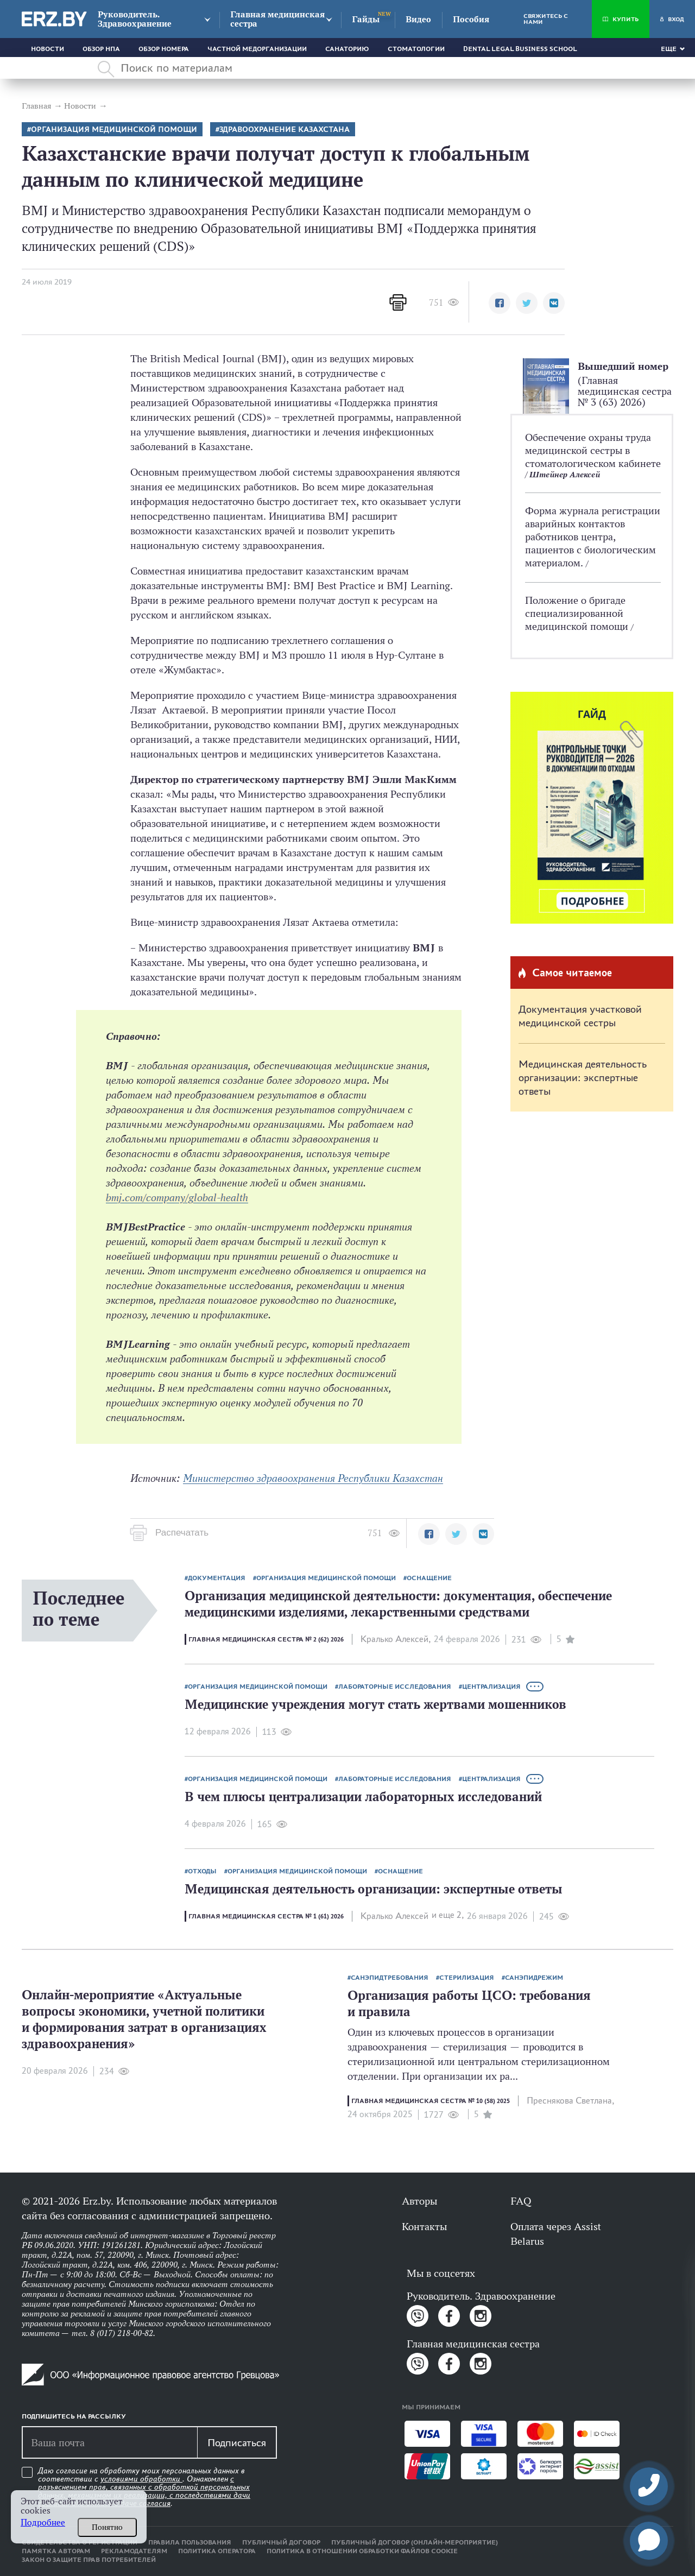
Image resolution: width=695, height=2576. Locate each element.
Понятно (107, 2527)
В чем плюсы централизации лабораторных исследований (363, 1796)
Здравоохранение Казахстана (284, 129)
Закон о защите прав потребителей (89, 2559)
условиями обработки (141, 2478)
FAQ (520, 2201)
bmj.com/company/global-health (177, 1197)
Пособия (471, 19)
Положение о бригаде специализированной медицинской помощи (578, 613)
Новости (47, 49)
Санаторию (347, 49)
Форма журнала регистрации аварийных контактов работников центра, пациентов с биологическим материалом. (592, 536)
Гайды (366, 19)
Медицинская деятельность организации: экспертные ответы (583, 1077)
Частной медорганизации (257, 49)
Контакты (424, 2226)
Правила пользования (189, 2542)
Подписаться (236, 2442)
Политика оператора (217, 2551)
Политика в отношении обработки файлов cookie (362, 2551)
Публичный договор (281, 2542)
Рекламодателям (134, 2551)
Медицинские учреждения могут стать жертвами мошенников (375, 1704)
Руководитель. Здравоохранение (135, 19)
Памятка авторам (56, 2551)
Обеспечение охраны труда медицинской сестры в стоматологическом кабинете (593, 450)
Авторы (419, 2201)
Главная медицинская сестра (277, 19)
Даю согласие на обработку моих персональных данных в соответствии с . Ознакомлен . (144, 2487)
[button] (499, 303)
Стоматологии (416, 49)
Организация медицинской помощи (114, 129)
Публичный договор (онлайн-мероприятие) (414, 2542)
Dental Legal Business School (520, 49)
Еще (669, 49)
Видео (418, 19)
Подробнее (43, 2522)
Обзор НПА (101, 49)
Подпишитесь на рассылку (74, 2416)
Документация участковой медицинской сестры (580, 1015)
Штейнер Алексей (564, 474)
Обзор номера (163, 49)
